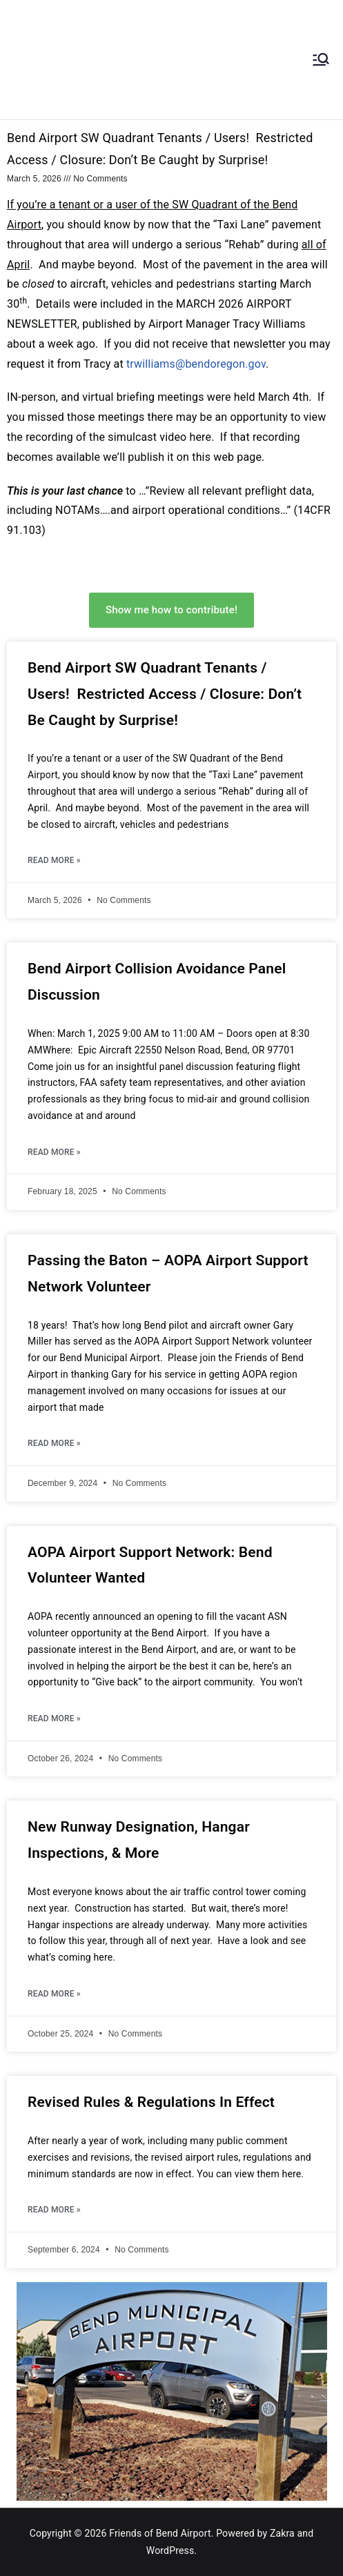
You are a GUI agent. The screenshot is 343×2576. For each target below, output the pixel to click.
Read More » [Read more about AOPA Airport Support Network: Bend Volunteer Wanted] (54, 1718)
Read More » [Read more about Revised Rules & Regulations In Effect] (54, 2210)
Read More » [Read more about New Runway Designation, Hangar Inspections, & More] (54, 1994)
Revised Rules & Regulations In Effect (151, 2102)
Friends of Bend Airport (160, 2533)
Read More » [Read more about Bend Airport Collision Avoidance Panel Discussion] (54, 1152)
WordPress (170, 2550)
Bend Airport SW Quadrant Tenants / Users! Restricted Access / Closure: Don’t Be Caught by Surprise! (165, 694)
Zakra (282, 2533)
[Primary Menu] (321, 59)
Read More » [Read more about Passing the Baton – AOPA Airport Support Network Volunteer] (54, 1443)
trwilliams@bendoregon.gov (196, 363)
